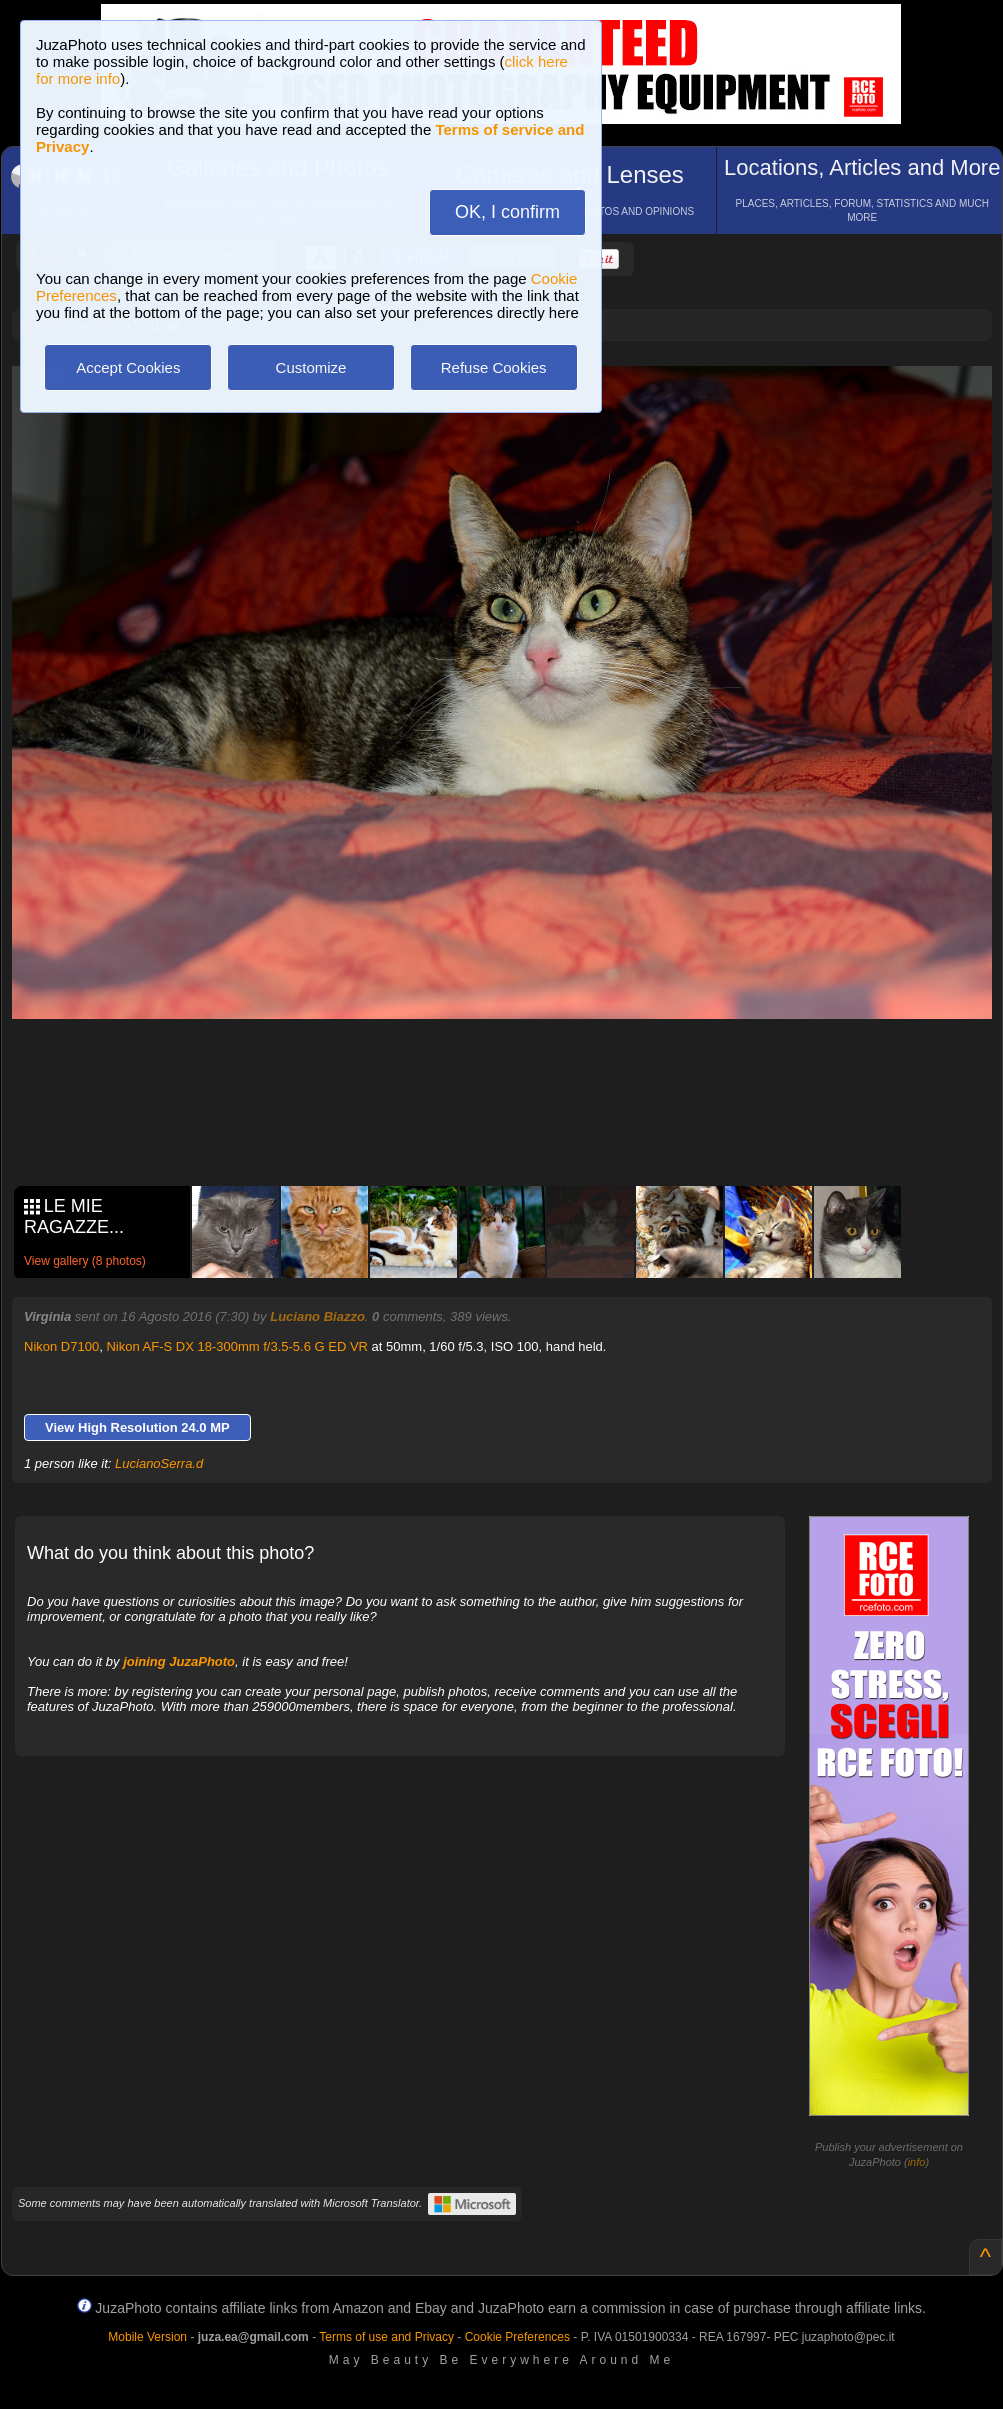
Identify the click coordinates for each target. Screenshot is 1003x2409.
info (917, 2162)
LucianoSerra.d (159, 1463)
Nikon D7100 (61, 1346)
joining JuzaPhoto (179, 1661)
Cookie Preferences (517, 2337)
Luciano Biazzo (317, 1316)
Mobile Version (147, 2337)
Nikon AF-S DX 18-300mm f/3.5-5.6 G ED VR (237, 1346)
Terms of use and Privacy (386, 2337)
